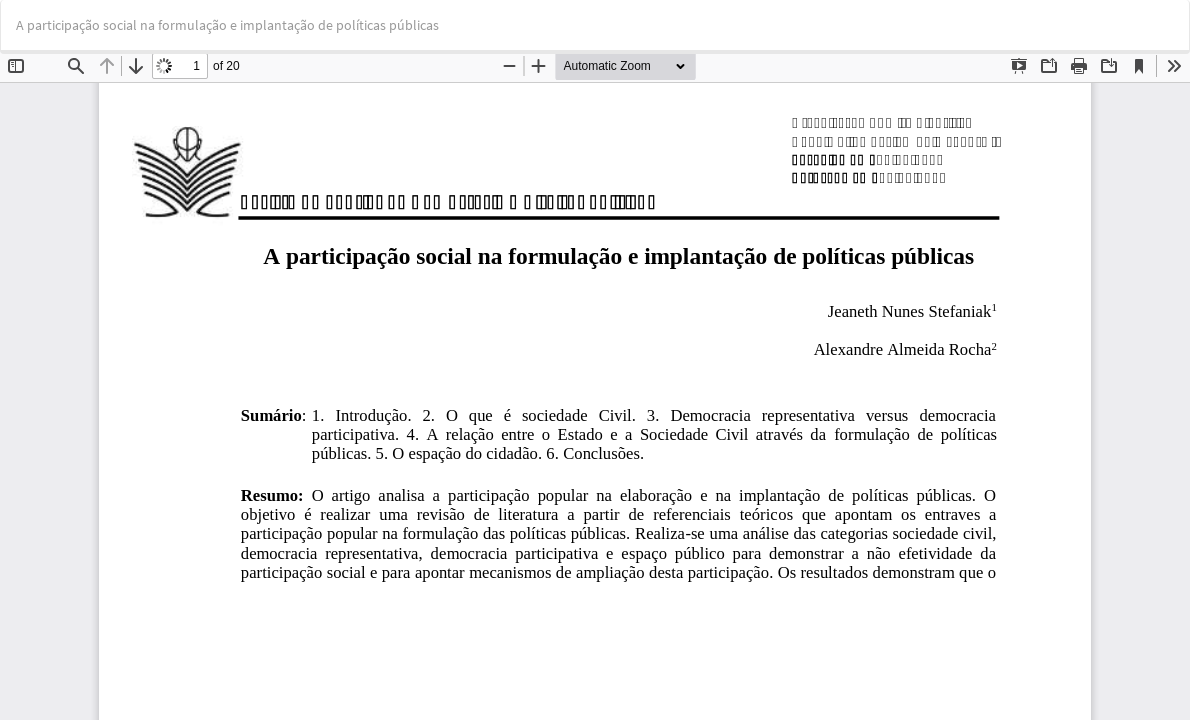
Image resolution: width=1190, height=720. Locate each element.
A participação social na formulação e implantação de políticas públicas (227, 25)
